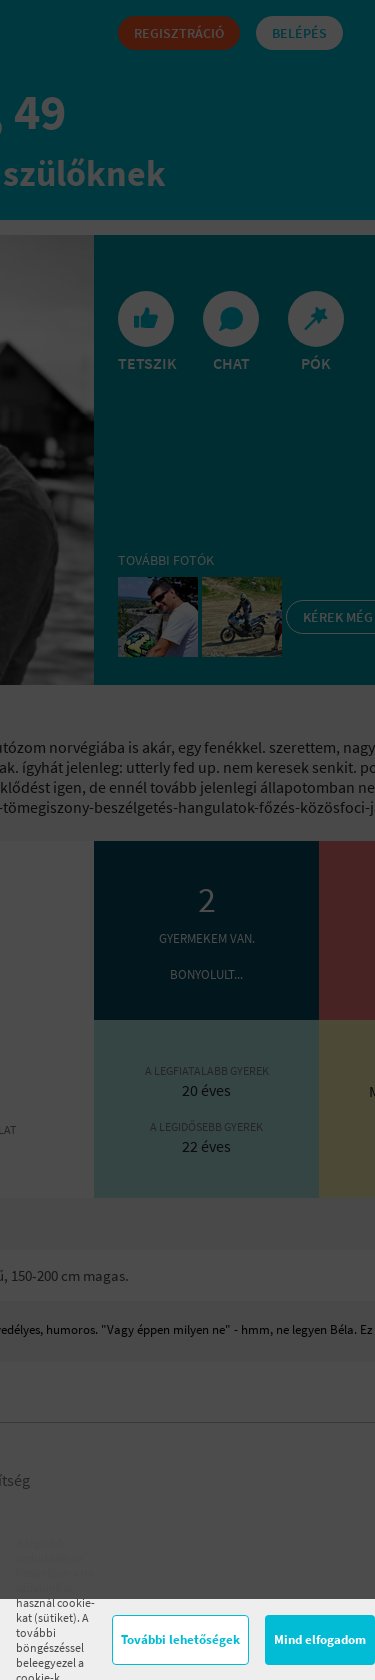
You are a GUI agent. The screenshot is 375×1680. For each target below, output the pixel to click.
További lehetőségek (180, 1639)
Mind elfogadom (320, 1639)
